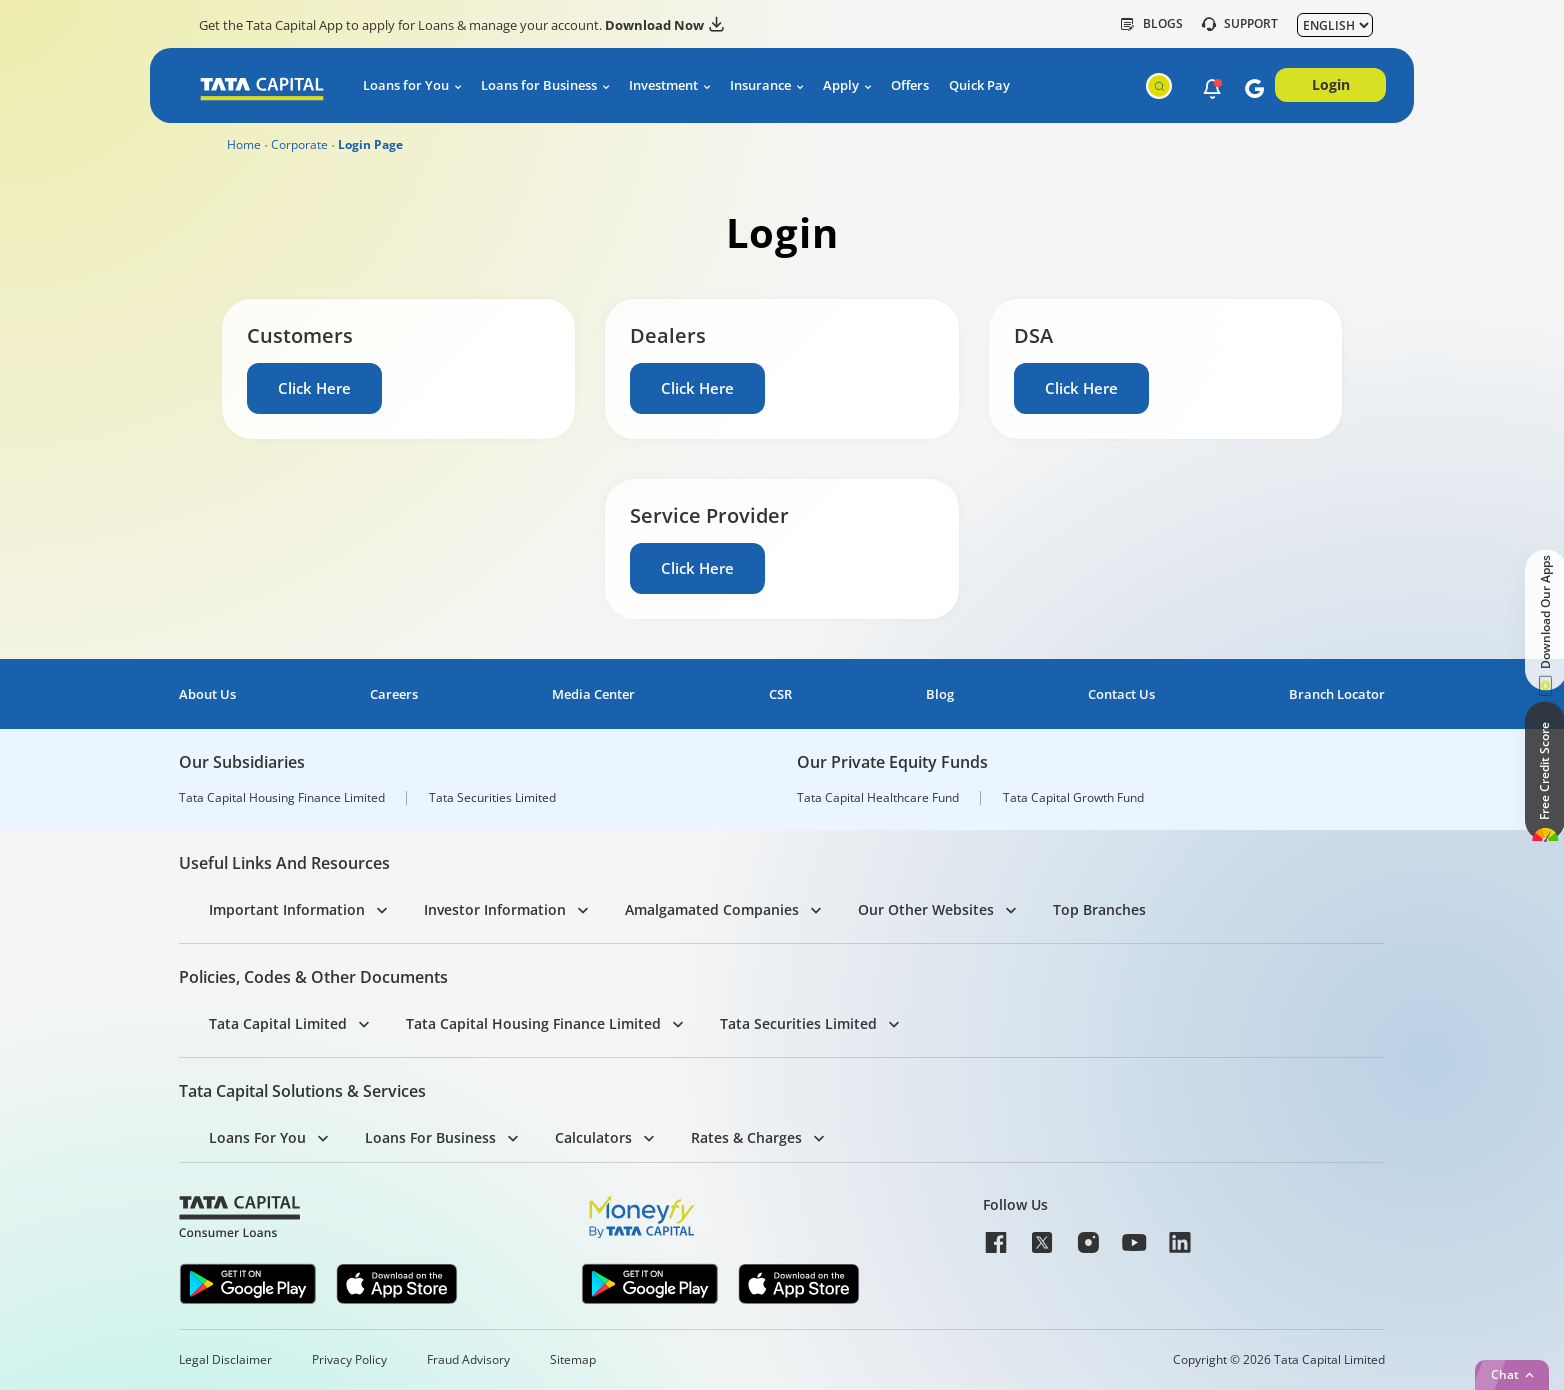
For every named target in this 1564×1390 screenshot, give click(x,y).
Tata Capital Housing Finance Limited (282, 798)
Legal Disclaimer (225, 1360)
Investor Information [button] (495, 909)
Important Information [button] (287, 909)
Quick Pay (979, 85)
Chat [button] (1505, 1374)
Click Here (315, 388)
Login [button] (1331, 84)
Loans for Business (539, 85)
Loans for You (406, 85)
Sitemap (573, 1360)
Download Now (664, 25)
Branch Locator (1337, 694)
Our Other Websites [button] (926, 909)
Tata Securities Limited (492, 798)
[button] (1207, 87)
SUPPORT (1240, 24)
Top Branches (1099, 909)
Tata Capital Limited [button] (278, 1023)
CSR (780, 694)
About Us (207, 694)
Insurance (760, 85)
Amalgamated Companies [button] (712, 909)
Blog (940, 694)
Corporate (299, 145)
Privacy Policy (349, 1360)
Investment (663, 85)
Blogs (1152, 24)
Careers (394, 694)
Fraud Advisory (468, 1360)
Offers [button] (910, 85)
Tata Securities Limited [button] (798, 1023)
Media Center (593, 694)
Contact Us (1121, 694)
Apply (841, 85)
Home (244, 145)
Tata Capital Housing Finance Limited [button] (533, 1023)
